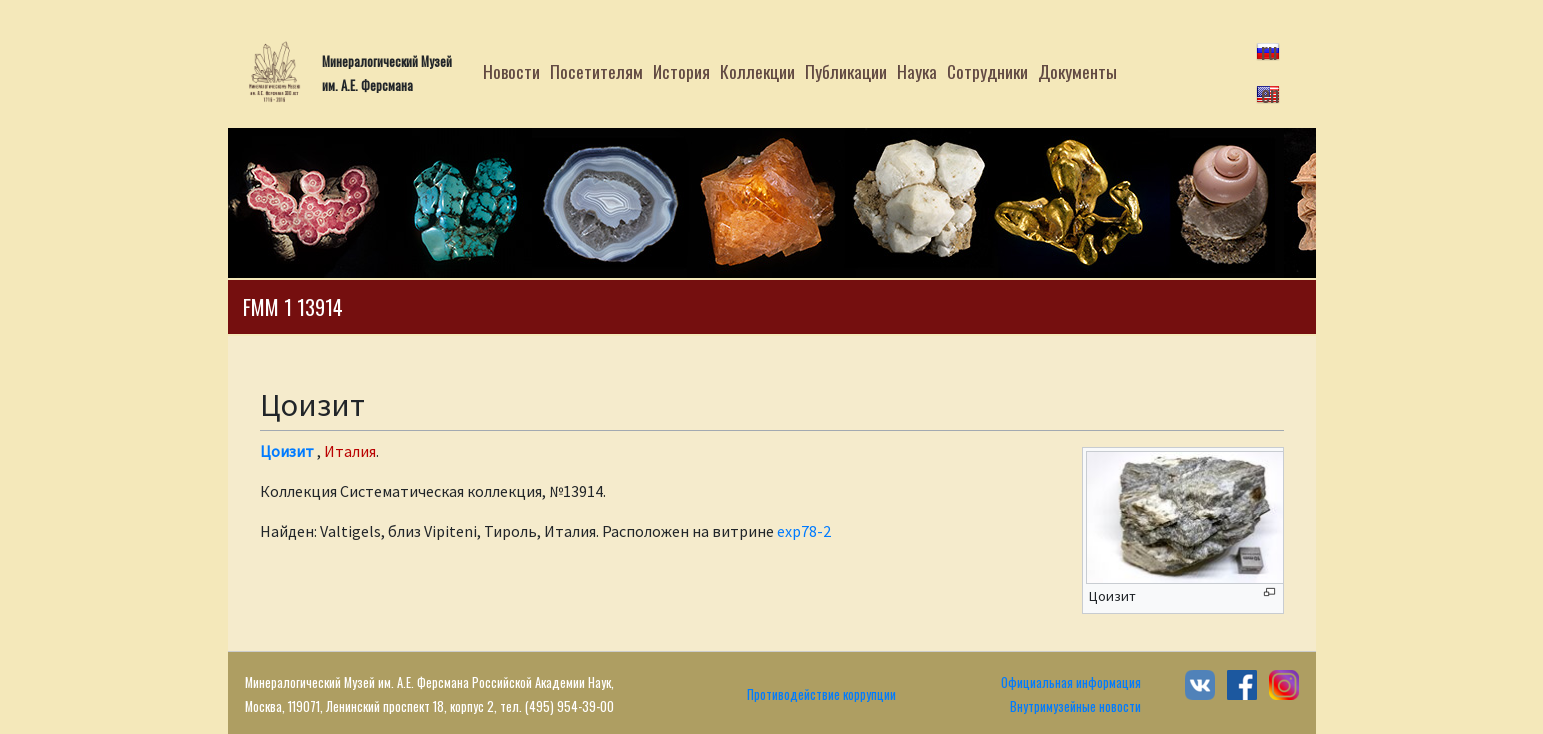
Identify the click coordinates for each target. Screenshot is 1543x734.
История (681, 71)
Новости (511, 71)
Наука (917, 71)
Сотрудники (987, 71)
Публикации (846, 71)
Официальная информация (1071, 682)
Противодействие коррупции (821, 694)
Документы (1077, 71)
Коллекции (757, 71)
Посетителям (596, 71)
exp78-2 (804, 531)
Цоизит (287, 451)
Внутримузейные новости (1075, 706)
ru (1269, 50)
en (1270, 93)
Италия (350, 451)
